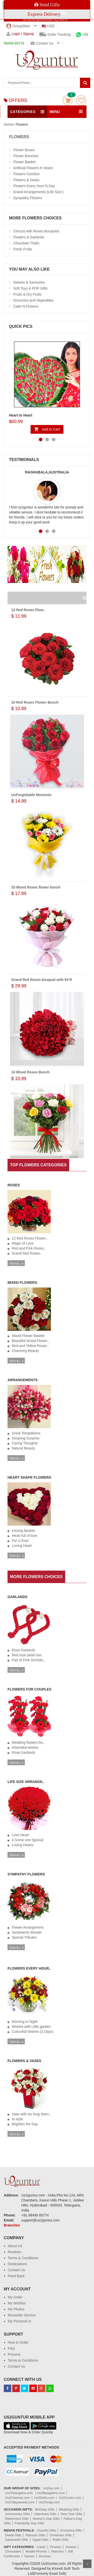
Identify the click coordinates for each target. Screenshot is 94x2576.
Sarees (29, 2556)
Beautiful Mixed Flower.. (30, 1341)
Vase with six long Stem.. (31, 2114)
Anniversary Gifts (17, 2514)
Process (14, 2354)
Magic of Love (23, 1243)
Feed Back (16, 2276)
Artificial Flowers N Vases (33, 168)
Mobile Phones (36, 2551)
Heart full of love (24, 1536)
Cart (67, 100)
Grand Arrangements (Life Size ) (38, 192)
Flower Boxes (24, 150)
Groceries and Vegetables (33, 300)
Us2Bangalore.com (51, 2493)
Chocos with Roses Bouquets (36, 231)
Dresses (45, 2556)
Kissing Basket (23, 1531)
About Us (15, 2246)
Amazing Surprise (26, 1438)
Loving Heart (22, 1546)
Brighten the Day (25, 2124)
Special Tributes (24, 1937)
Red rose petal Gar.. (27, 1655)
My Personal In (19, 2321)
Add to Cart (51, 429)
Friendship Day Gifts (29, 2523)
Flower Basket (24, 162)
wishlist (81, 100)
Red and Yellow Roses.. (30, 1346)
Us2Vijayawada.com (20, 2502)
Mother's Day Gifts (46, 2519)
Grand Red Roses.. (27, 1253)
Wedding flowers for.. (28, 1742)
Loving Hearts (22, 1845)
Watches (57, 2551)
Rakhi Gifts (61, 2540)
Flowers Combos (26, 174)
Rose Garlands (23, 1650)
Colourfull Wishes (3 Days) (32, 2032)
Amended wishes (25, 1747)
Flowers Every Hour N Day (34, 186)
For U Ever (20, 1541)
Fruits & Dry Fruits (27, 294)
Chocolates (13, 2551)
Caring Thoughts (25, 1443)
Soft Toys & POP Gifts (30, 288)
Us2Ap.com (51, 2488)
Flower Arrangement (27, 1927)
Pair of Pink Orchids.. (28, 1660)
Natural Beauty (23, 1448)
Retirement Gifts (17, 2519)
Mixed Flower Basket (28, 1336)
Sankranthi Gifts (16, 2540)
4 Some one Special (27, 1840)
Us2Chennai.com (17, 2498)
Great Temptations (26, 1433)
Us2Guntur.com (70, 2498)
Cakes (41, 2547)
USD (48, 26)
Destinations (17, 2264)
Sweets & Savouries (29, 282)
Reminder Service (22, 2315)
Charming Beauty (25, 1351)
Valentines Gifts (45, 2514)
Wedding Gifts (69, 2509)
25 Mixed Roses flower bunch (35, 887)
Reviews (14, 2252)
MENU (55, 112)
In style (17, 2119)
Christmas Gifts (60, 2535)
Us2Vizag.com (49, 2502)
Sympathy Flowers (27, 198)
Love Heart (20, 1835)
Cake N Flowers (25, 306)
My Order (15, 2297)
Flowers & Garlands (28, 237)
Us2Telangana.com (19, 2493)
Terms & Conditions (23, 2258)
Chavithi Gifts (46, 2530)
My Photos (16, 2309)
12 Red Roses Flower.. (29, 1238)
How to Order (18, 2342)
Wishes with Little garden (31, 2027)
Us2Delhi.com (44, 2498)
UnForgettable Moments (31, 795)
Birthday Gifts (45, 2509)
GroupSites (18, 26)
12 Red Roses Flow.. (28, 610)
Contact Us (16, 2270)
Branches (12, 2225)
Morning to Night (25, 2022)
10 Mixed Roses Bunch (30, 1072)
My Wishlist (17, 2303)
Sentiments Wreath (27, 1932)
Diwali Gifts (13, 2535)
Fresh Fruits (22, 249)
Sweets (71, 2547)
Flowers (56, 2547)
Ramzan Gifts (35, 2535)
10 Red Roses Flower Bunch (34, 702)
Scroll (87, 2564)
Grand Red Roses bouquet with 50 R (41, 980)
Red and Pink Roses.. (29, 1248)
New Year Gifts (71, 2514)
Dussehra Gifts (71, 2530)
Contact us (42, 43)
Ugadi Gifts (40, 2540)
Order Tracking (55, 34)
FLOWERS (19, 137)
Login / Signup (20, 34)
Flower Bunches (25, 156)
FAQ (11, 2348)
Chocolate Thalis (26, 243)
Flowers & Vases (26, 180)
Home (8, 124)
